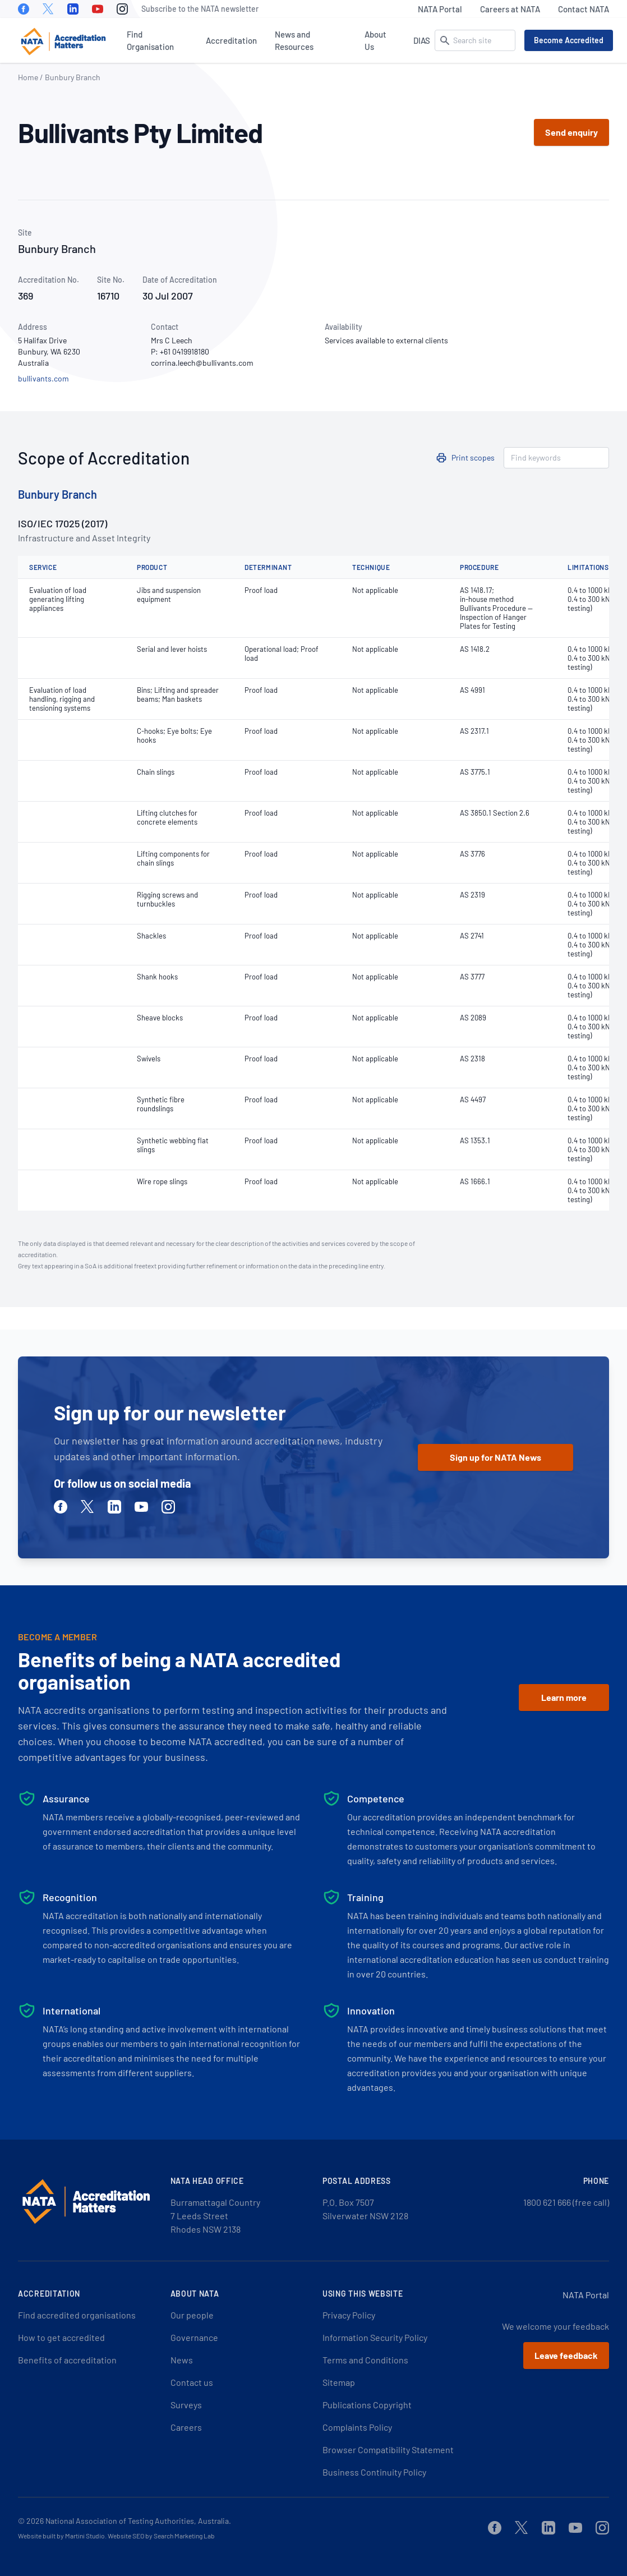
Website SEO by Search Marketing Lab (161, 2536)
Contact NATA (583, 9)
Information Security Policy (374, 2337)
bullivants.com (43, 378)
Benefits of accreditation (67, 2359)
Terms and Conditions (365, 2359)
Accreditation (231, 40)
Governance (194, 2337)
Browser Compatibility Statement (388, 2449)
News (181, 2359)
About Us (375, 40)
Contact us (191, 2382)
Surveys (186, 2404)
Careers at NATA (510, 9)
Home (28, 77)
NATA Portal (440, 9)
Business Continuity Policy (374, 2472)
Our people (192, 2315)
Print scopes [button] (473, 457)
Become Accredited (568, 40)
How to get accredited (61, 2337)
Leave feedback (566, 2355)
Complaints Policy (357, 2427)
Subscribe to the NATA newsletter (200, 8)
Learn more (564, 1697)
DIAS (421, 40)
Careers (186, 2427)
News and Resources (294, 40)
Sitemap (338, 2382)
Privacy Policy (348, 2315)
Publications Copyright (367, 2404)
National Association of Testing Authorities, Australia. (138, 2521)
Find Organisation (150, 40)
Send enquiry (571, 132)
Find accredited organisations (77, 2315)
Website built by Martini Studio (61, 2536)
